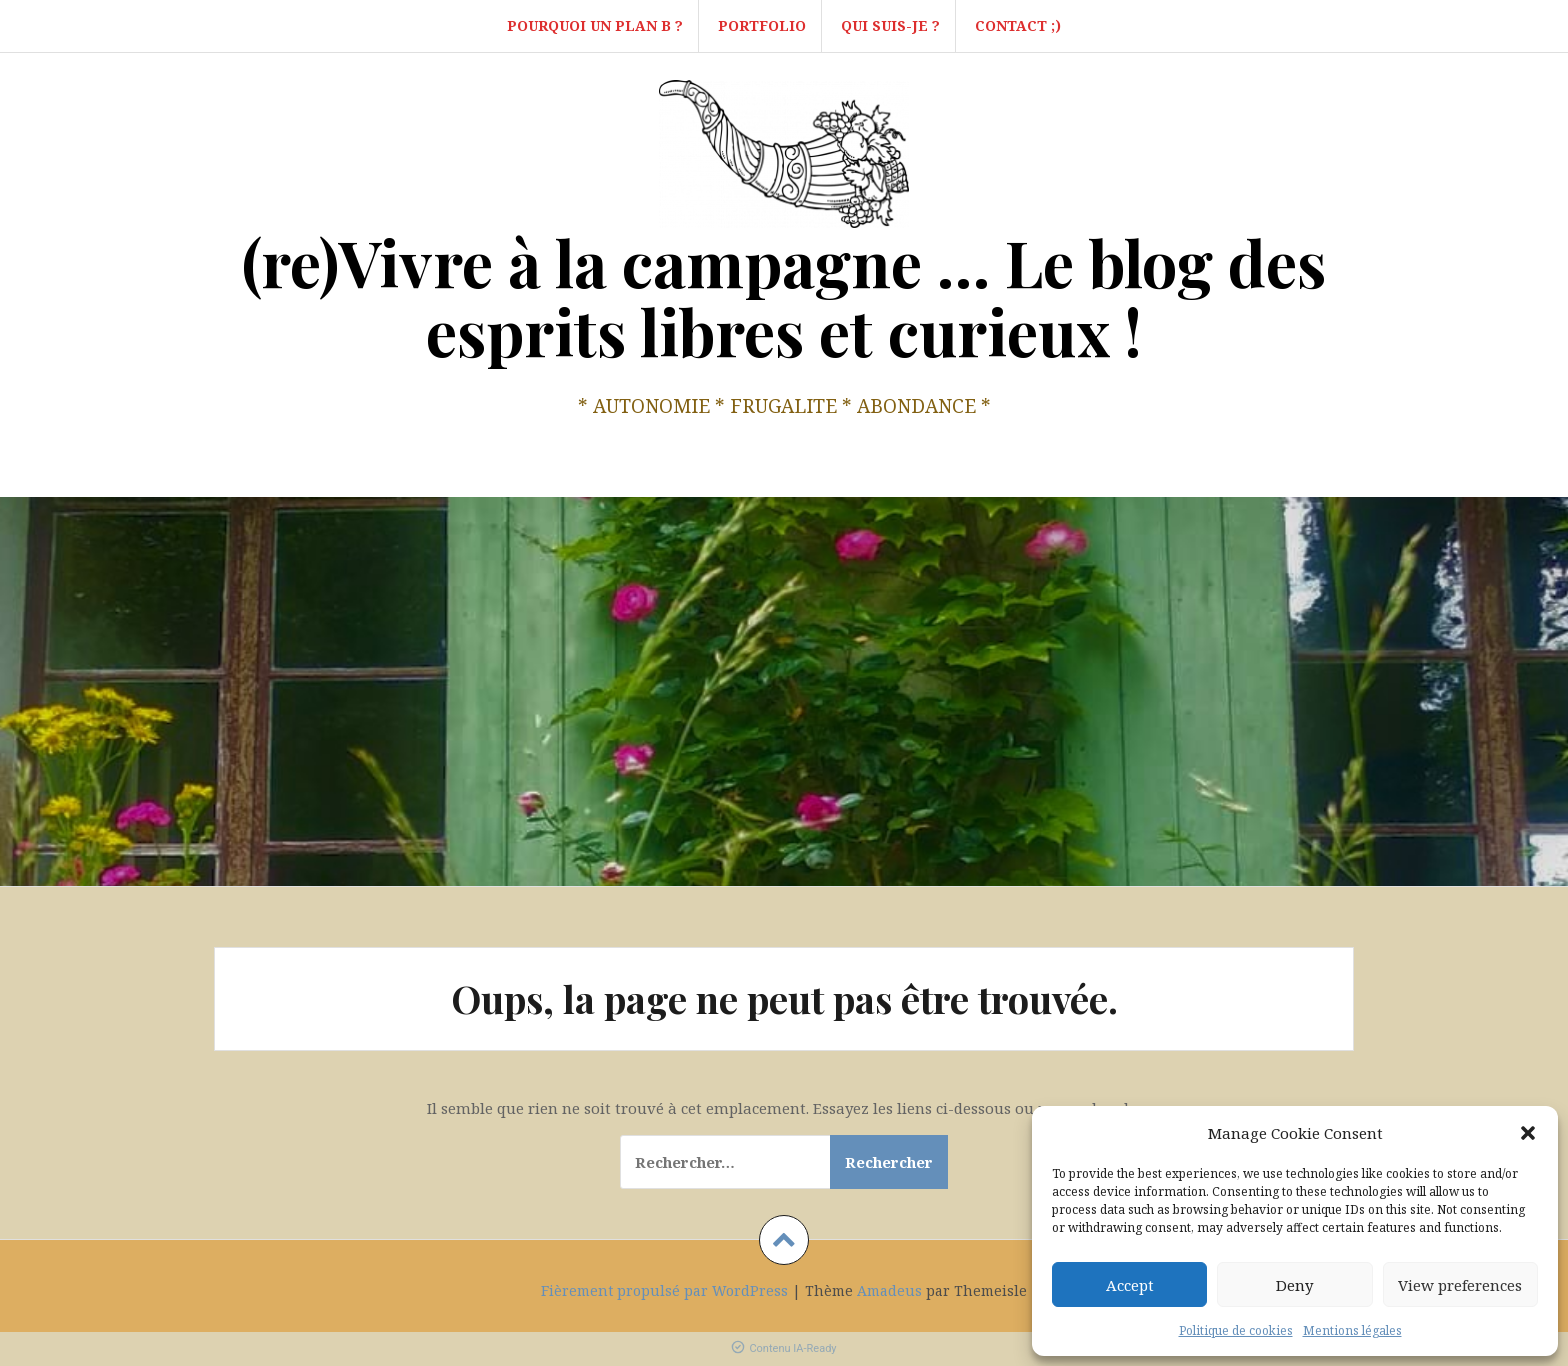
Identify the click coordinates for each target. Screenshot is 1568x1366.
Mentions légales (1352, 1330)
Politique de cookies (1236, 1330)
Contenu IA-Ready (783, 1348)
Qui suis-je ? (890, 25)
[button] (1528, 1133)
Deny (1294, 1285)
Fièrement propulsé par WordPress (664, 1290)
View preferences (1460, 1285)
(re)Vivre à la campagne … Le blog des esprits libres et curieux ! (784, 296)
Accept (1130, 1285)
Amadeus (889, 1290)
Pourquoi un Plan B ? (595, 25)
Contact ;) (1018, 25)
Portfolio (762, 25)
